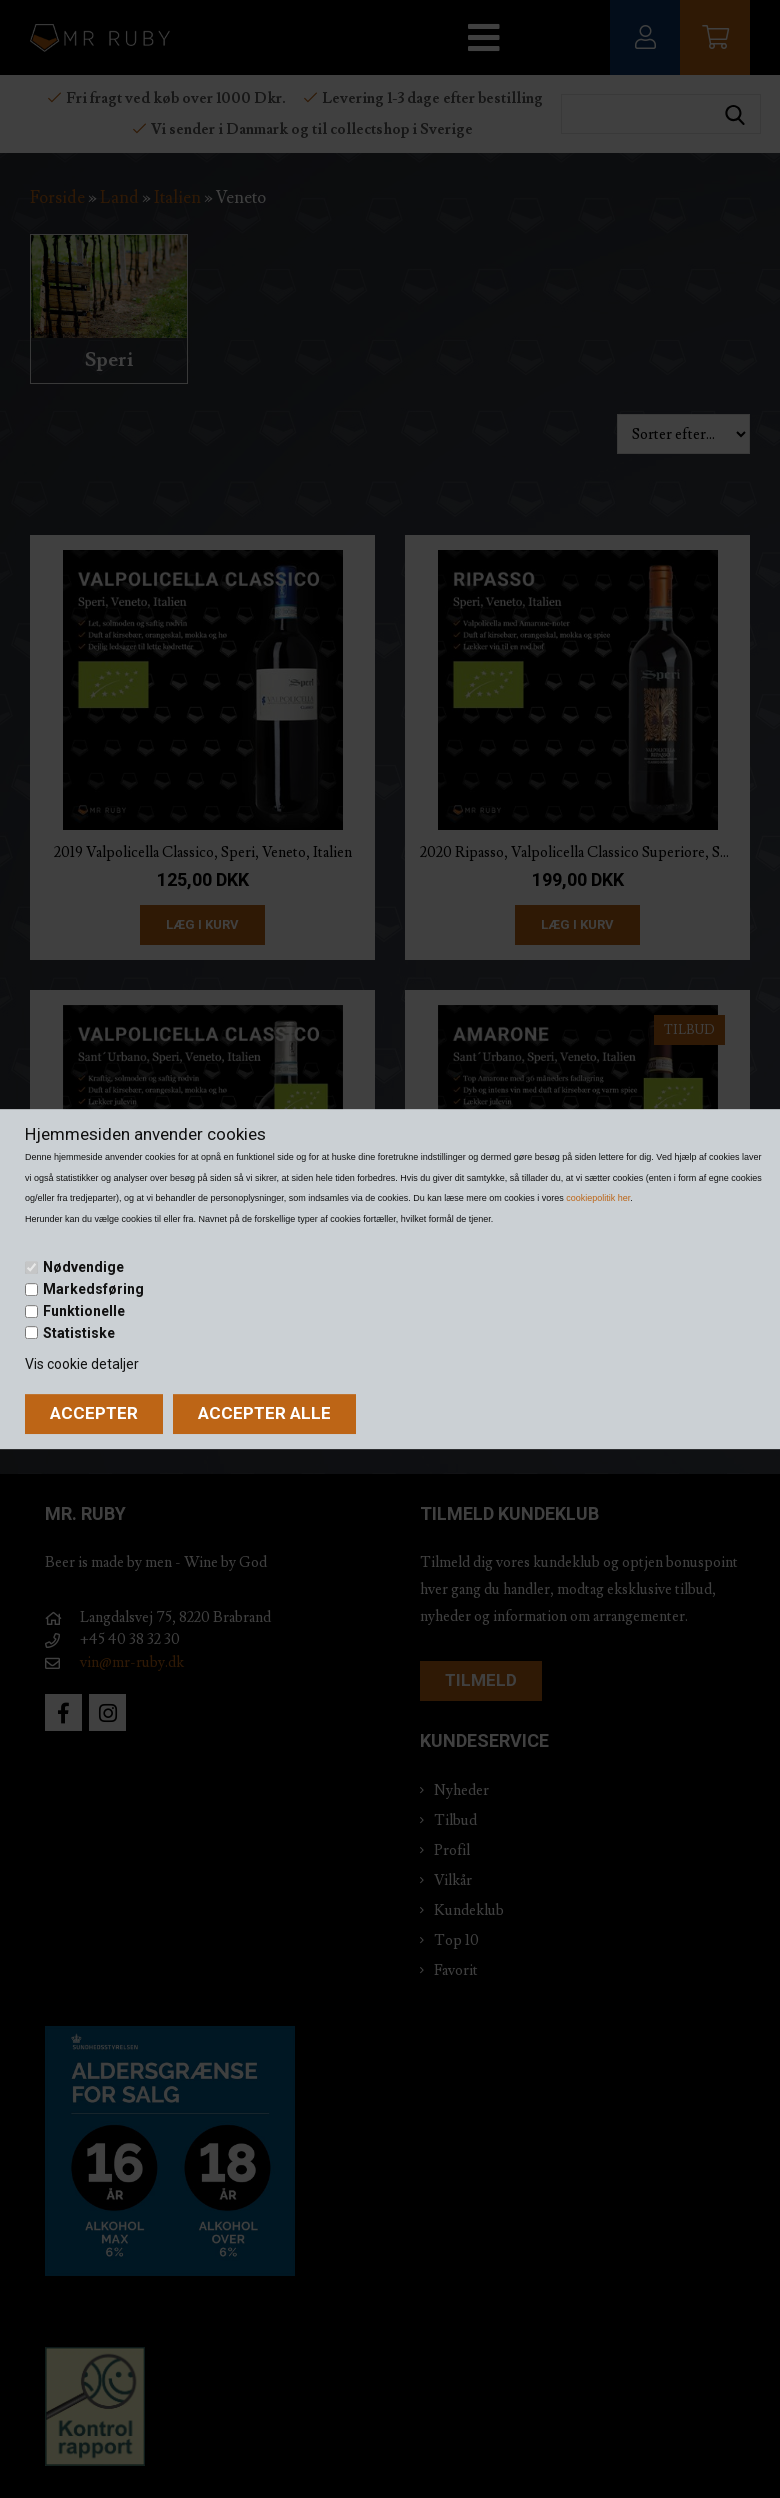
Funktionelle (84, 1311)
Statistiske (79, 1333)
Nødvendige (83, 1268)
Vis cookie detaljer (82, 1364)
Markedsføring (93, 1289)
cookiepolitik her (598, 1198)
